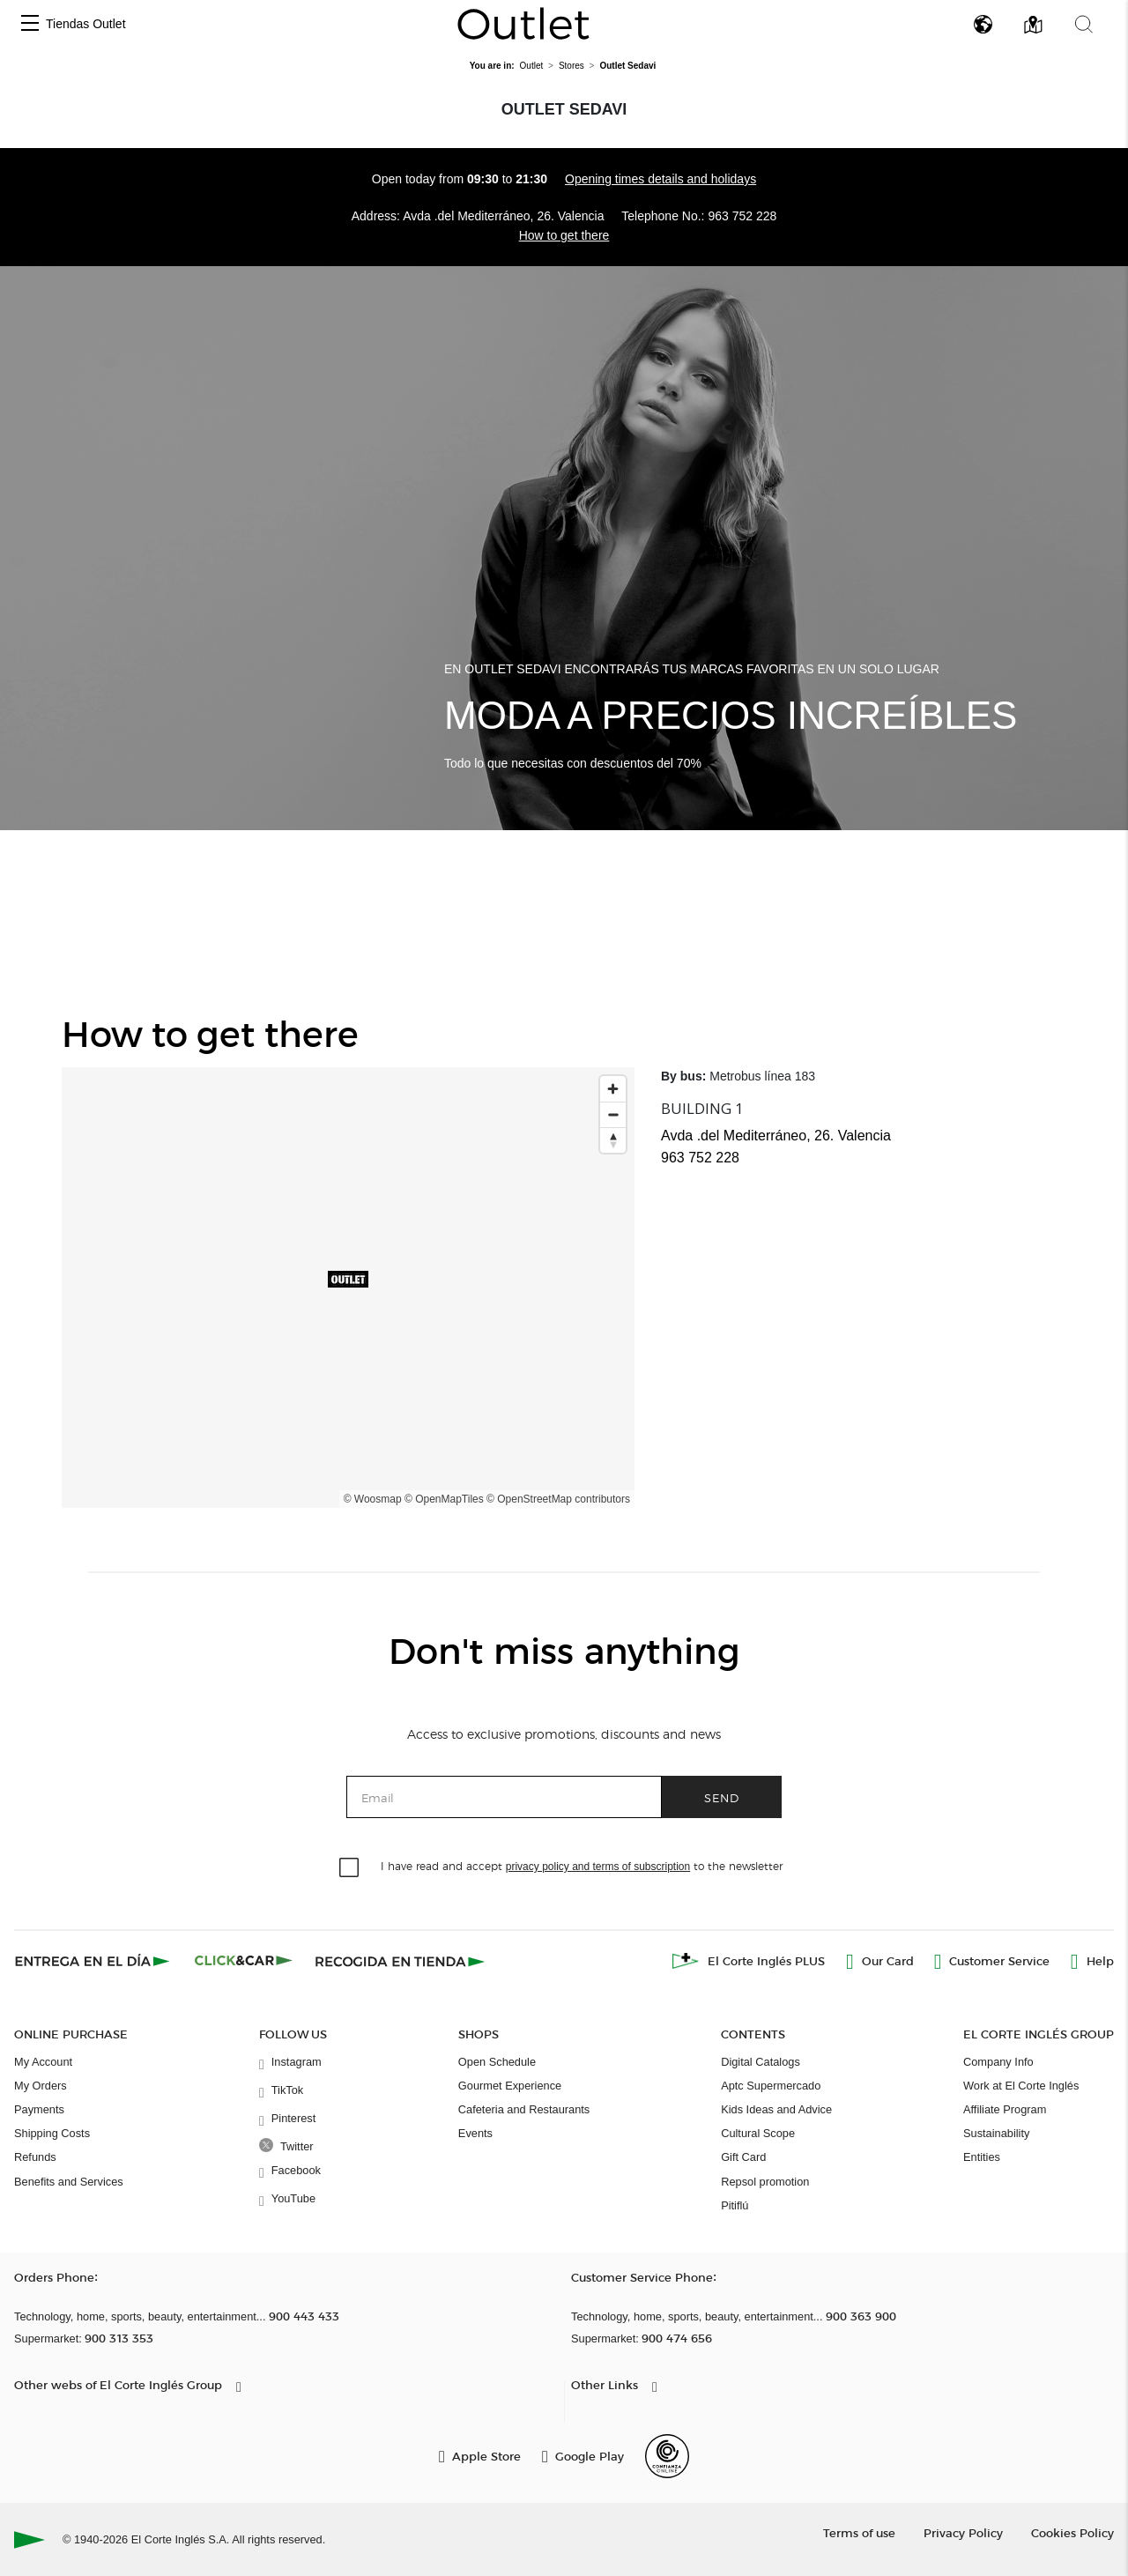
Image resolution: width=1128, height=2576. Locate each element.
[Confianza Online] (667, 2456)
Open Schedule (497, 2061)
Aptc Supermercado (770, 2085)
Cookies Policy (1072, 2532)
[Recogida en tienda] (400, 1961)
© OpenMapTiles (444, 1499)
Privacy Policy (963, 2532)
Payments (39, 2109)
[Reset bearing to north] (613, 1140)
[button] (30, 24)
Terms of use (859, 2532)
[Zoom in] (613, 1089)
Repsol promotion (765, 2181)
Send (721, 1797)
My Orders (40, 2085)
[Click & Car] (244, 1961)
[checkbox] (349, 1868)
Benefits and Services (68, 2181)
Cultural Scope (758, 2133)
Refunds (35, 2157)
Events (475, 2133)
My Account (43, 2061)
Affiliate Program (1004, 2109)
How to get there (564, 235)
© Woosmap (373, 1499)
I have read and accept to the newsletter (582, 1865)
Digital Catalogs (760, 2061)
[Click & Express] (94, 1961)
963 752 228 (742, 216)
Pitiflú (734, 2205)
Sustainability (996, 2133)
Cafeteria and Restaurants (524, 2109)
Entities (981, 2157)
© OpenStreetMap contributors (558, 1499)
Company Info (998, 2061)
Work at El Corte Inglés (1021, 2085)
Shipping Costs (52, 2133)
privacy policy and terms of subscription (598, 1866)
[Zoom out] (613, 1114)
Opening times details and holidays (660, 179)
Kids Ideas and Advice (776, 2109)
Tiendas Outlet (86, 24)
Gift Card (743, 2157)
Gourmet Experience (509, 2085)
